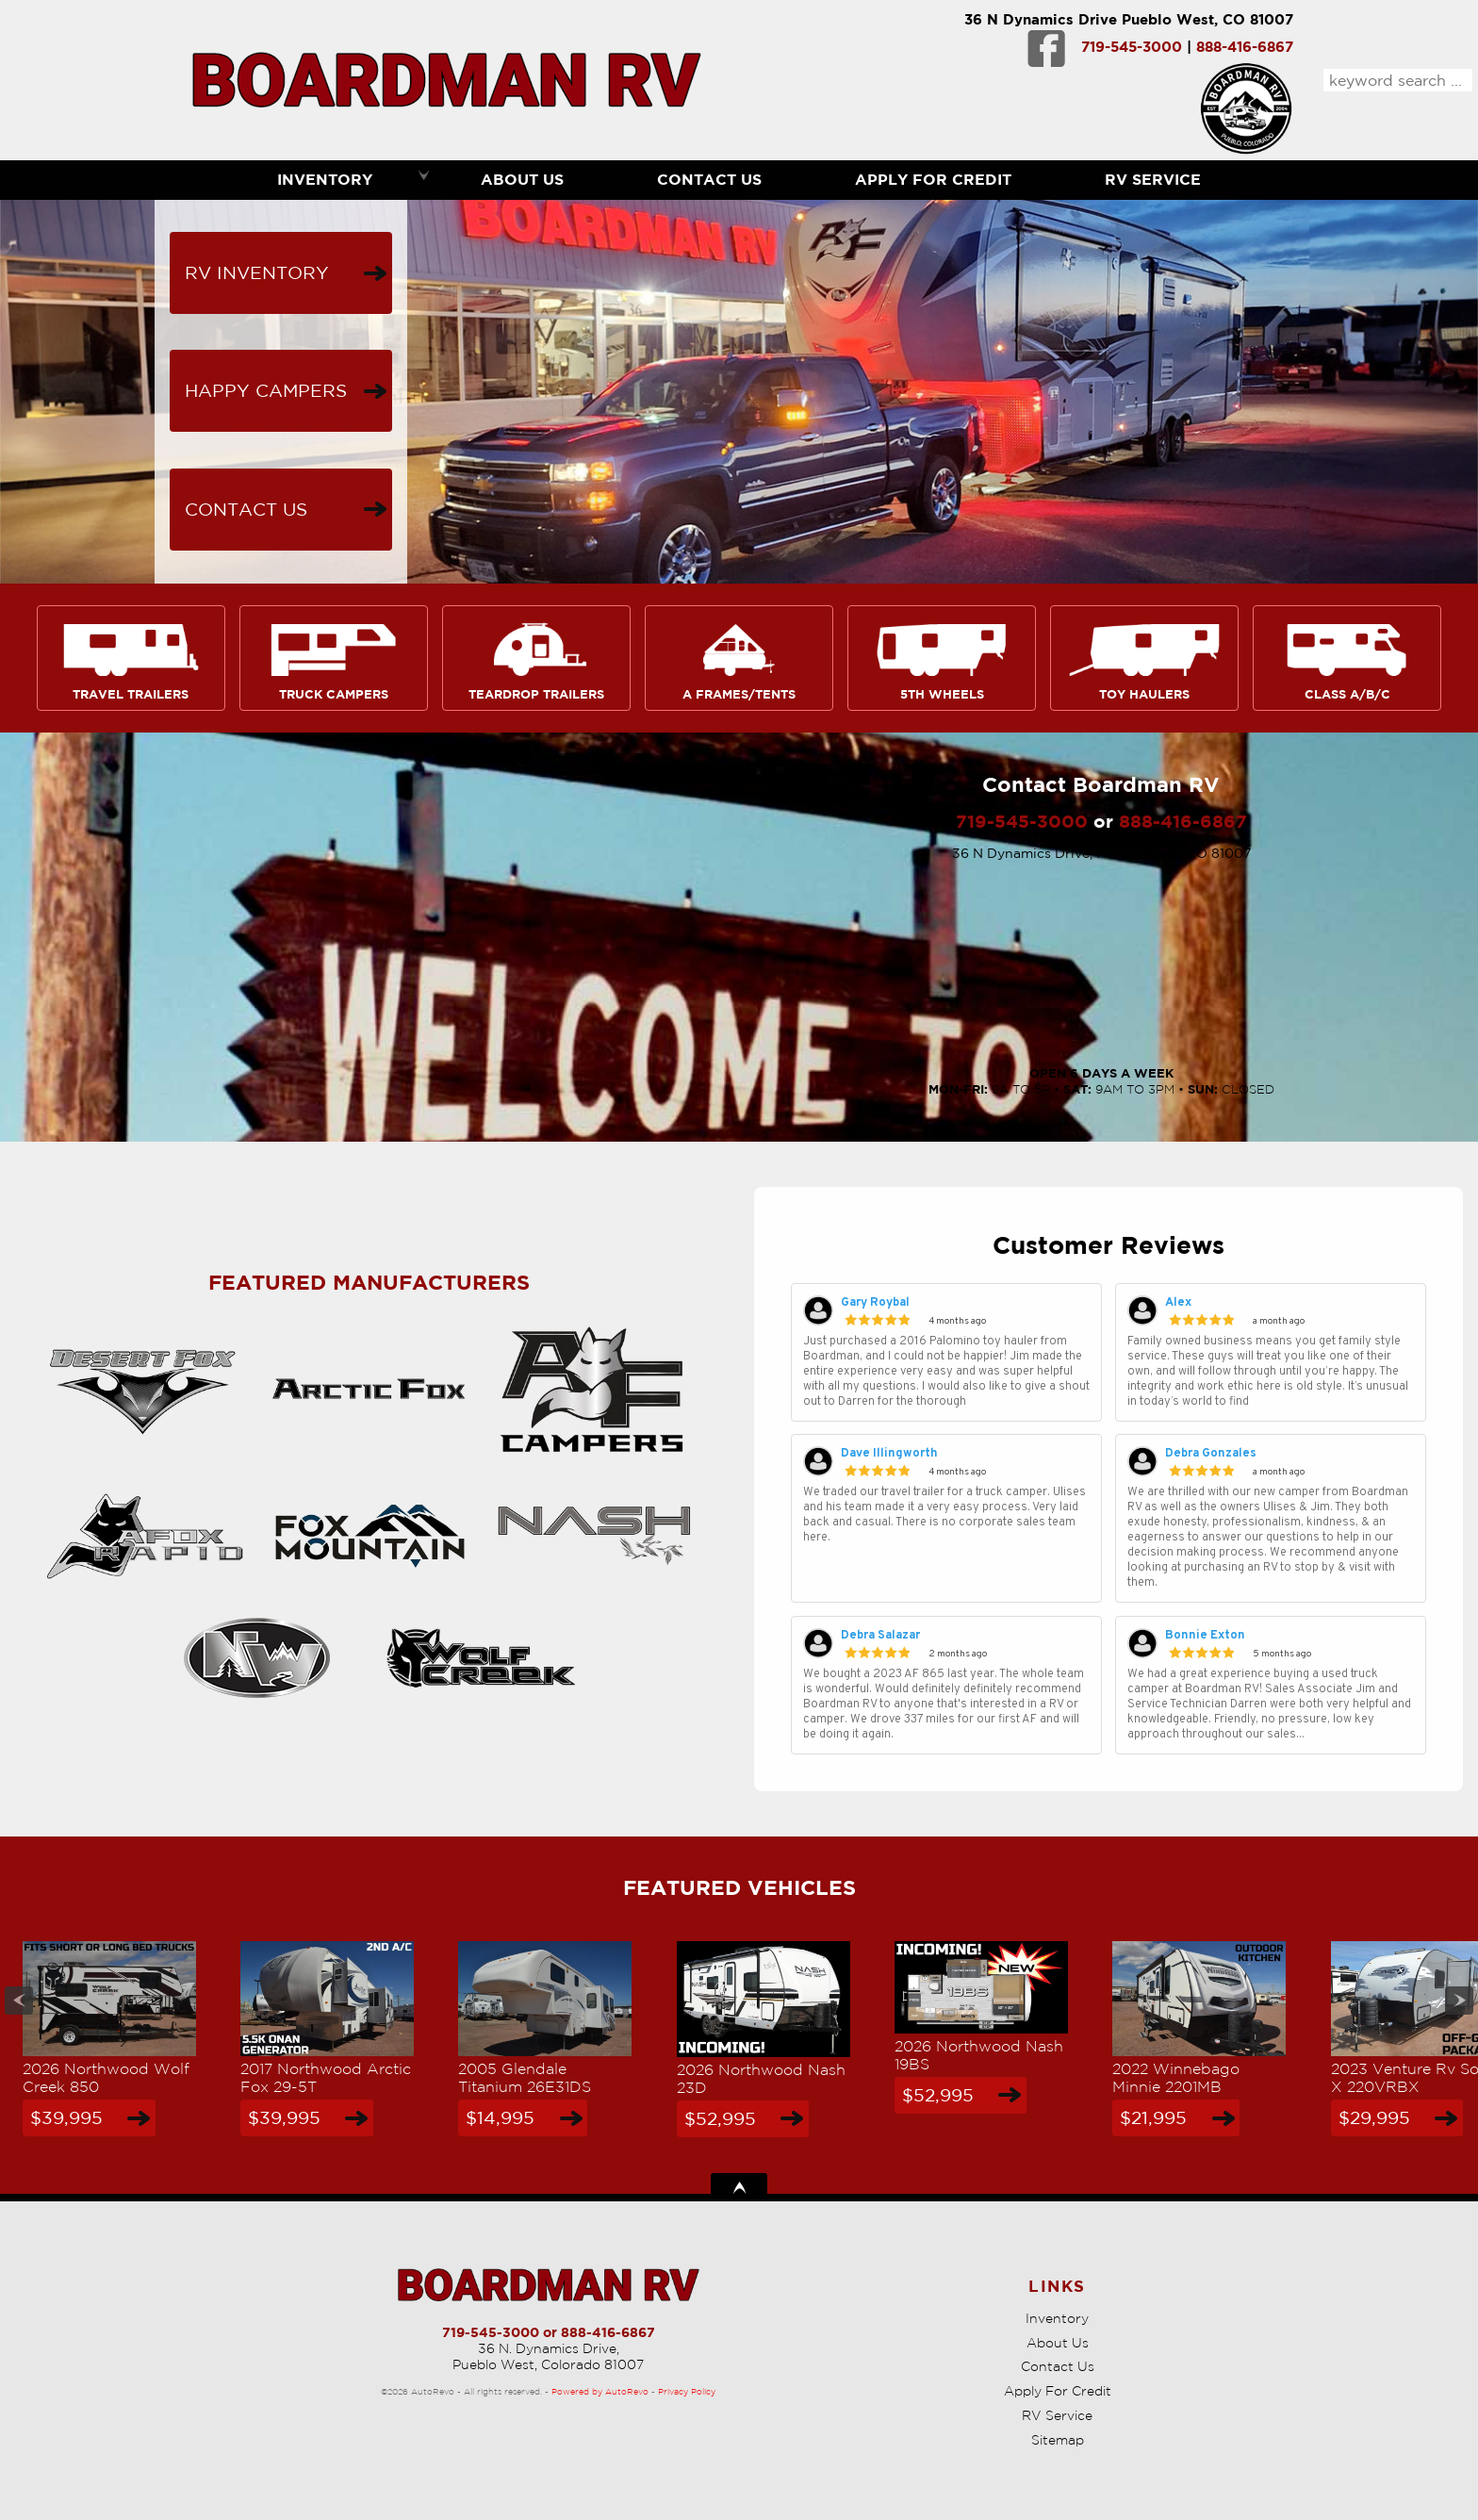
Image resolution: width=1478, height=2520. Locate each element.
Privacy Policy (686, 2391)
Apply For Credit (933, 179)
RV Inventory (257, 272)
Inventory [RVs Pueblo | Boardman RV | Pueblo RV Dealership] (324, 179)
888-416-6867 (1244, 47)
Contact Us (246, 509)
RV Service (1057, 2415)
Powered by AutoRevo (600, 2391)
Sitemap (1057, 2439)
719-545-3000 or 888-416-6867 (548, 2332)
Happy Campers (266, 390)
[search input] (1397, 80)
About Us (1057, 2342)
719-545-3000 (1131, 47)
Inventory (1057, 2318)
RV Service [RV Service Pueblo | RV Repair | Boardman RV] (1153, 179)
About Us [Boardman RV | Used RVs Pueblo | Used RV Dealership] (522, 179)
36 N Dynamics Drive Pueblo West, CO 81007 (1128, 19)
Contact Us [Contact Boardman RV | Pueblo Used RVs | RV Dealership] (709, 179)
